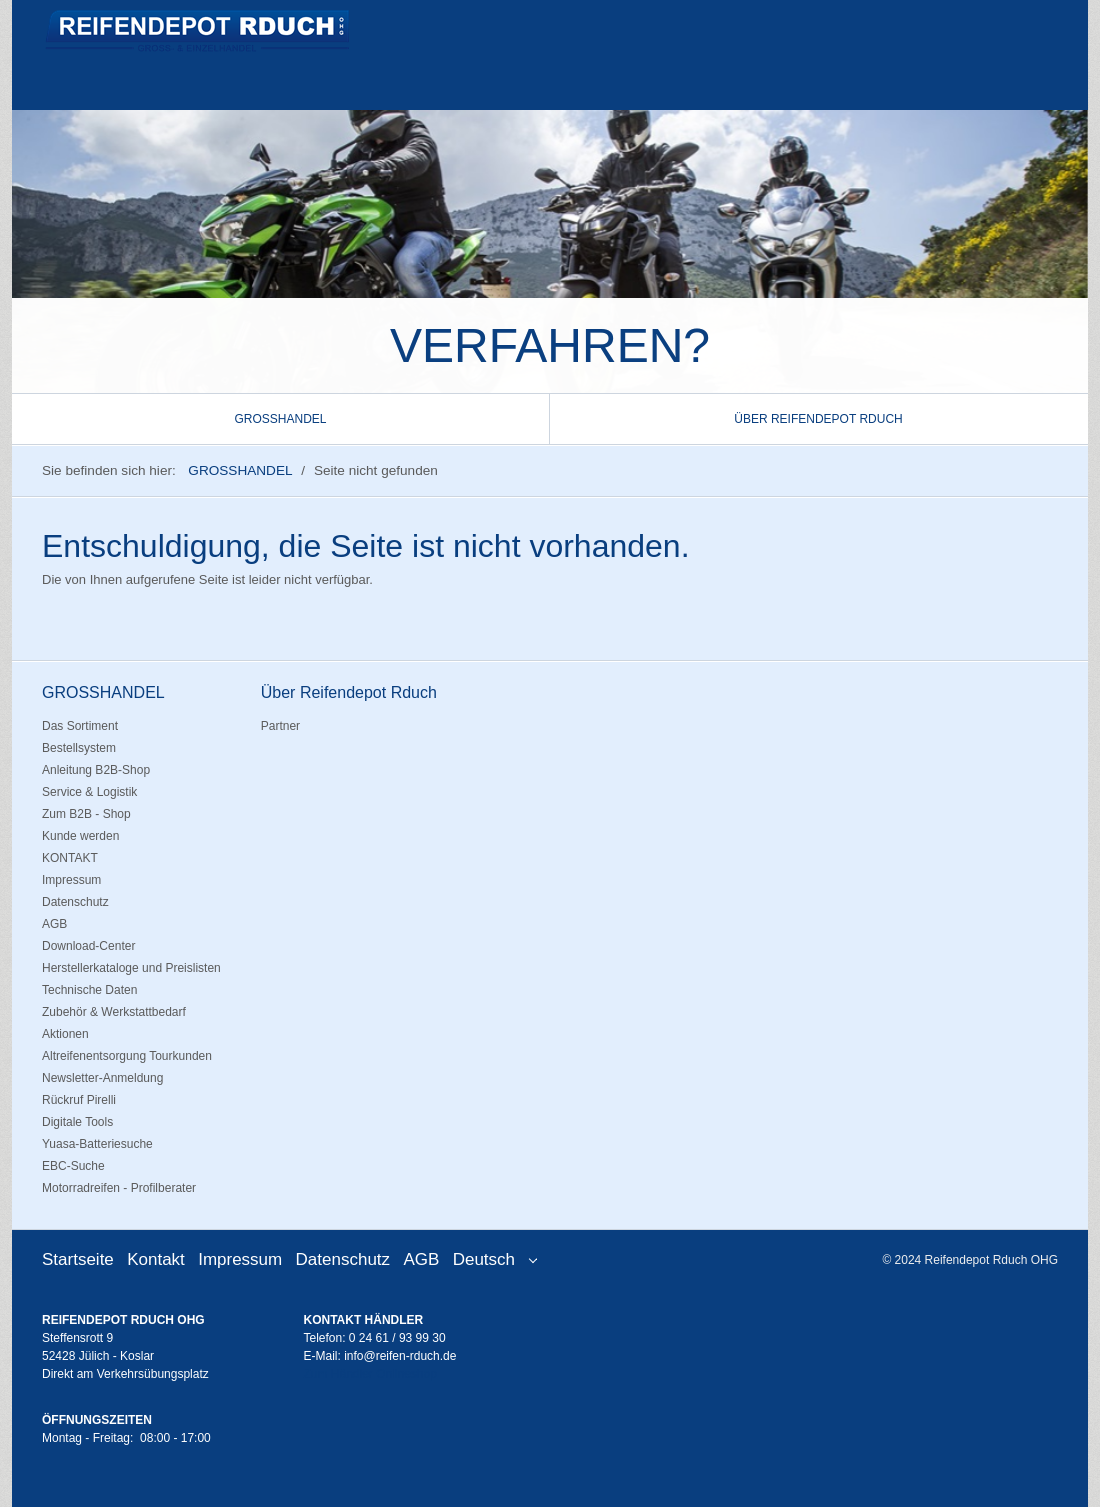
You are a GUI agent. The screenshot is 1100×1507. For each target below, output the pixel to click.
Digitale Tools (77, 1122)
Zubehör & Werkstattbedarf (114, 1012)
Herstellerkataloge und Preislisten (131, 968)
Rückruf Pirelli (79, 1100)
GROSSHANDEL (280, 419)
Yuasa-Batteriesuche (97, 1144)
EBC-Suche (73, 1166)
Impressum (71, 880)
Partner (280, 726)
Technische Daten (89, 990)
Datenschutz (75, 902)
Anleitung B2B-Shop (96, 770)
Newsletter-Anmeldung (102, 1078)
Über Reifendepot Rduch (818, 419)
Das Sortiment (80, 726)
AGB (54, 924)
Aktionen (65, 1034)
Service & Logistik (89, 792)
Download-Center (88, 946)
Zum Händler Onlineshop (370, 1374)
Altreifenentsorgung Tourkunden (127, 1056)
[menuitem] (281, 419)
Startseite (78, 1259)
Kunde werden (80, 836)
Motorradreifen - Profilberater (119, 1188)
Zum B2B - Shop (86, 814)
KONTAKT (70, 858)
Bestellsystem (79, 748)
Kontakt (156, 1259)
